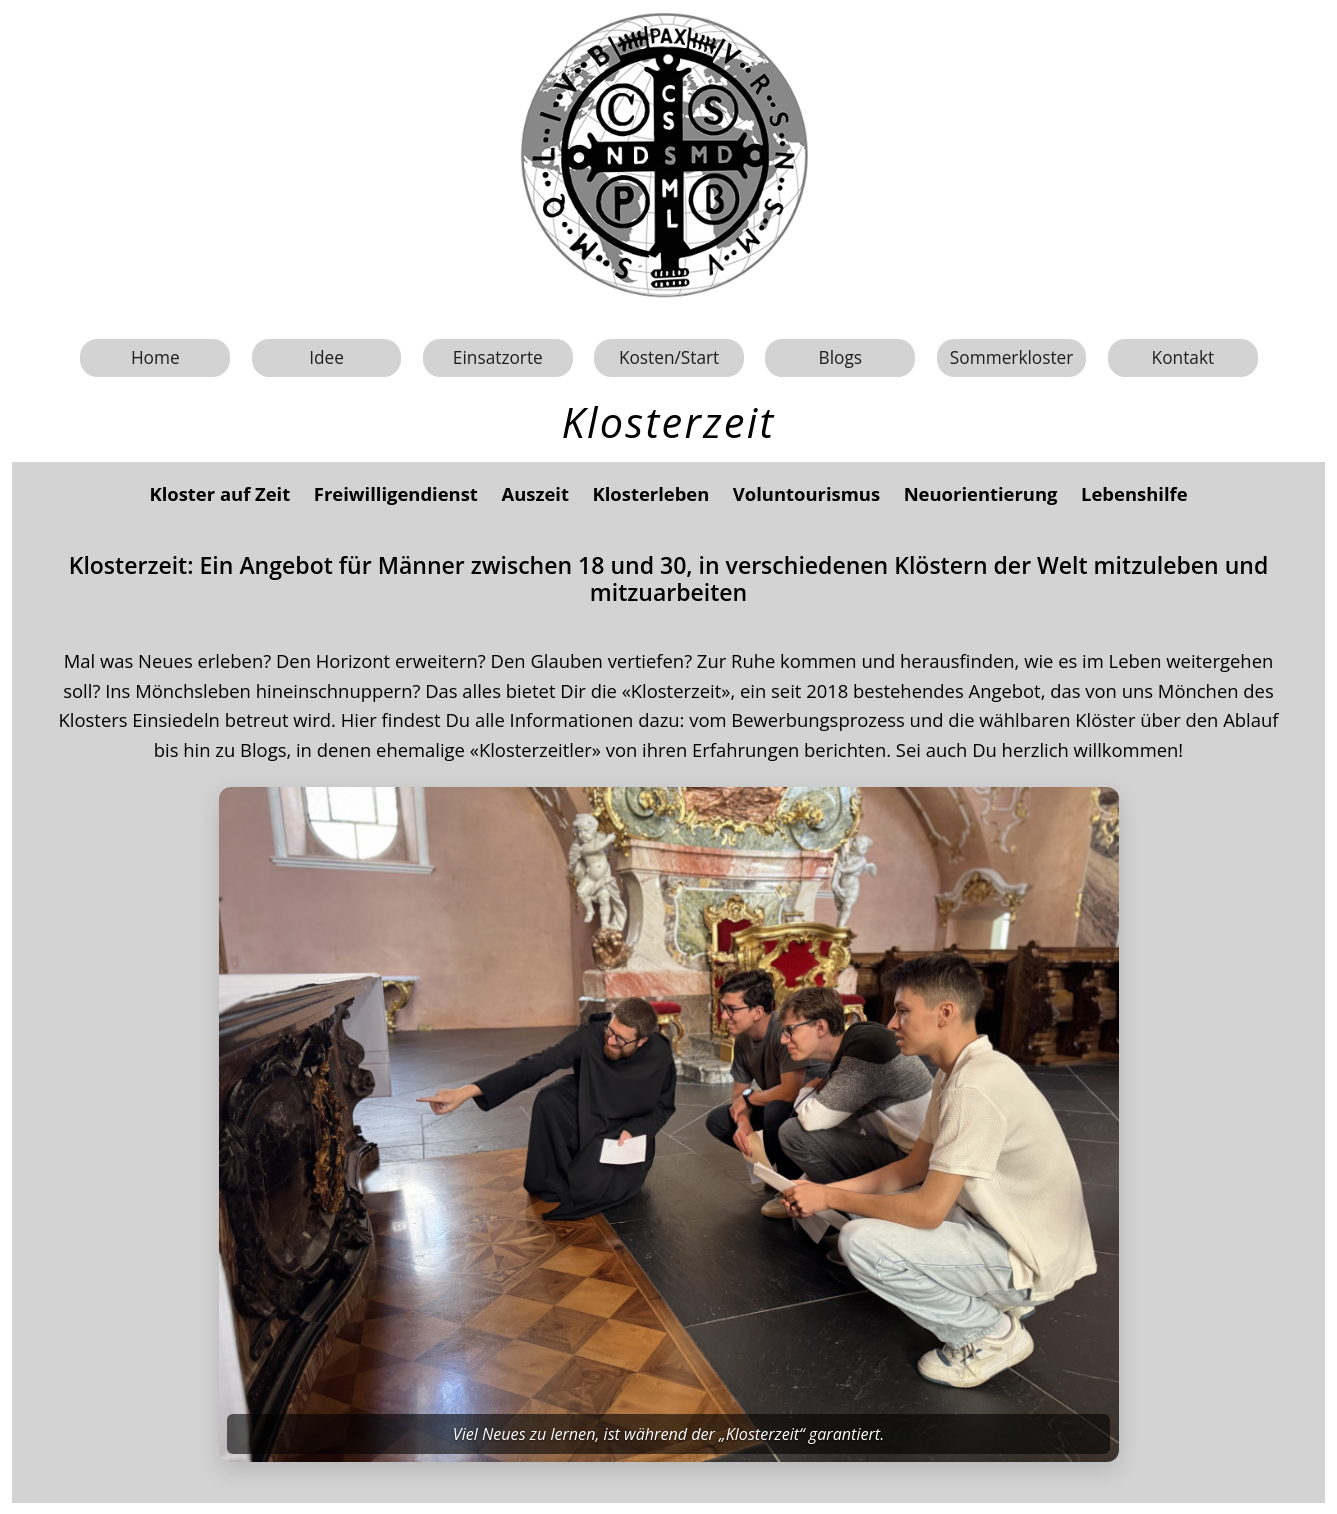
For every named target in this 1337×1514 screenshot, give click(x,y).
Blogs (841, 357)
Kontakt (1183, 357)
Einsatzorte (498, 357)
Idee (326, 357)
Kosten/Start (669, 357)
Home (155, 357)
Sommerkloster (1012, 357)
